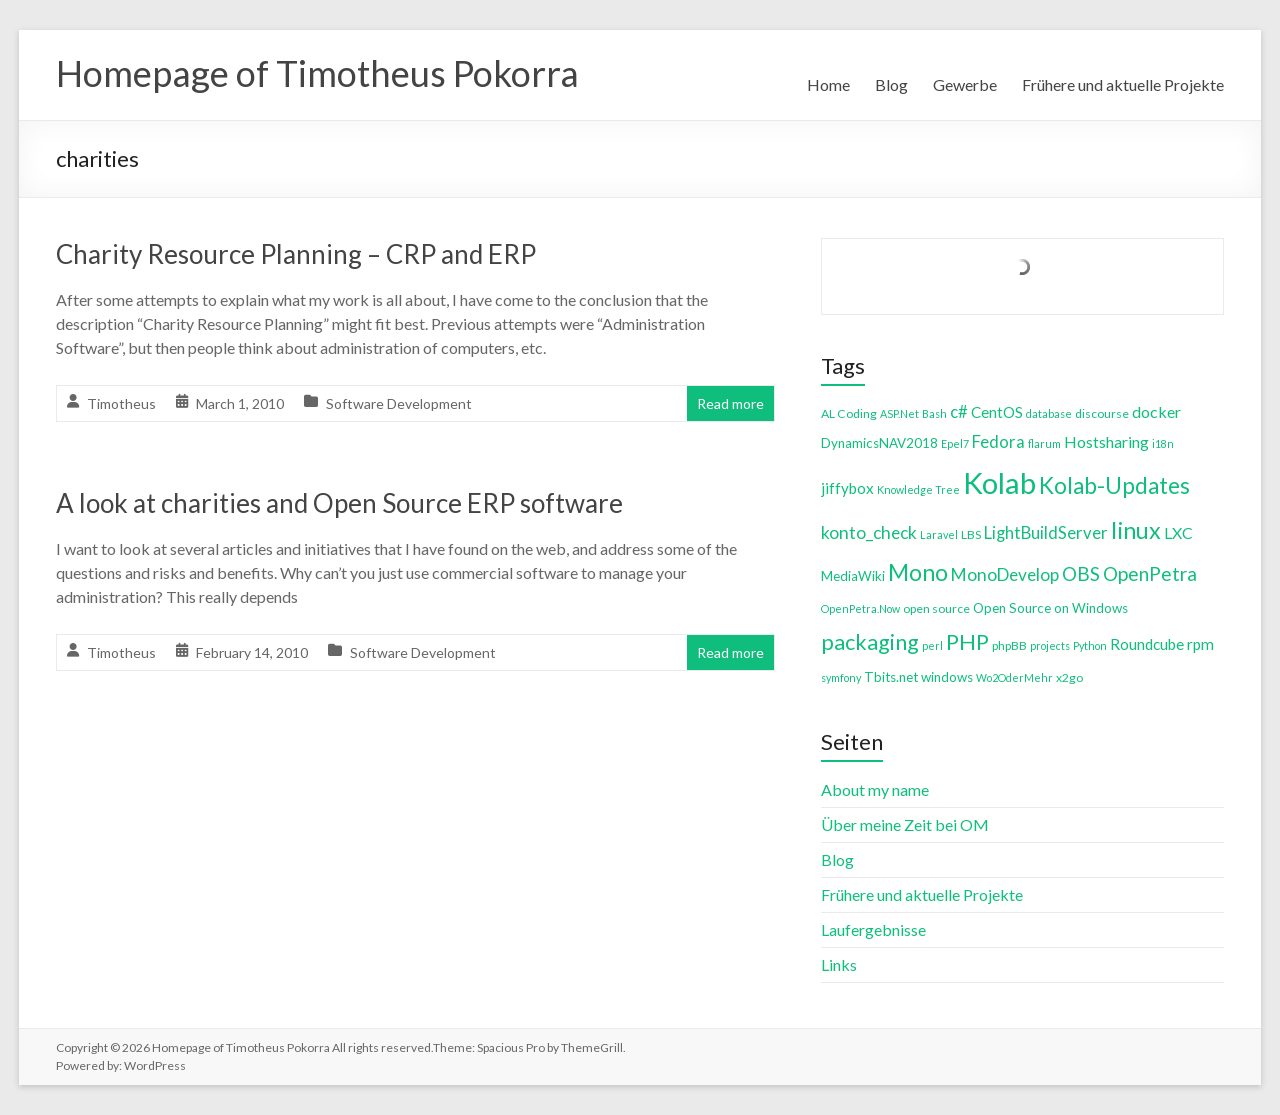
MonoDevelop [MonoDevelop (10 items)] (1005, 574)
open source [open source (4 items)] (936, 608)
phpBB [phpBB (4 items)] (1009, 645)
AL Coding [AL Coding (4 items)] (849, 413)
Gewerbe (965, 84)
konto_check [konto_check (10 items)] (869, 532)
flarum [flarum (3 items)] (1044, 443)
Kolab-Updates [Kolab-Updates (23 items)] (1114, 485)
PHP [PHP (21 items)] (967, 641)
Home (828, 84)
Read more (730, 403)
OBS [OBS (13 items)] (1081, 573)
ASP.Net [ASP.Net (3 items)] (899, 413)
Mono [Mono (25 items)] (918, 572)
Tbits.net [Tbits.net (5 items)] (891, 677)
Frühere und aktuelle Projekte (1123, 84)
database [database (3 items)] (1049, 413)
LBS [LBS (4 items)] (971, 534)
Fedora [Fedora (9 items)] (998, 441)
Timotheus (121, 403)
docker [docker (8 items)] (1156, 411)
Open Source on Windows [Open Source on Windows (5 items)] (1050, 608)
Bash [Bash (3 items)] (934, 413)
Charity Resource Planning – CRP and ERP (296, 254)
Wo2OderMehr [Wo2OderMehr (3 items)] (1014, 677)
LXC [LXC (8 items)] (1178, 532)
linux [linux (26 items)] (1136, 530)
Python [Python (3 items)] (1090, 645)
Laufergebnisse (873, 929)
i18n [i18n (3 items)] (1163, 443)
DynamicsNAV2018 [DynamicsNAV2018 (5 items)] (879, 443)
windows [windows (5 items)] (947, 677)
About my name (875, 789)
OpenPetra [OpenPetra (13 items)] (1150, 573)
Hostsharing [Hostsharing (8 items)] (1106, 441)
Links (839, 964)
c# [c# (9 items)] (959, 411)
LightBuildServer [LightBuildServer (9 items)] (1046, 532)
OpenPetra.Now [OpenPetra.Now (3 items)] (860, 608)
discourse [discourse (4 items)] (1102, 413)
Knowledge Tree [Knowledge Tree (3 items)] (918, 489)
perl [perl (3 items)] (932, 645)
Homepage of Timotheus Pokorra (317, 73)
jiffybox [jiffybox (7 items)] (847, 488)
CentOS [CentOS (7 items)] (997, 412)
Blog (891, 84)
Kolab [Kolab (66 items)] (999, 482)
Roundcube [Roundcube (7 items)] (1147, 644)
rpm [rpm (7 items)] (1200, 644)
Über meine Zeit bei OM (905, 824)
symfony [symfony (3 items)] (841, 677)
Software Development (399, 403)
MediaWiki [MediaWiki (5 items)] (853, 576)
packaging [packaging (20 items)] (870, 642)
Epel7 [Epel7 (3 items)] (955, 443)
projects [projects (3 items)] (1050, 645)
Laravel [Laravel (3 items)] (939, 534)
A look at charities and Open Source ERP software (339, 503)
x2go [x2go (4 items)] (1069, 677)
